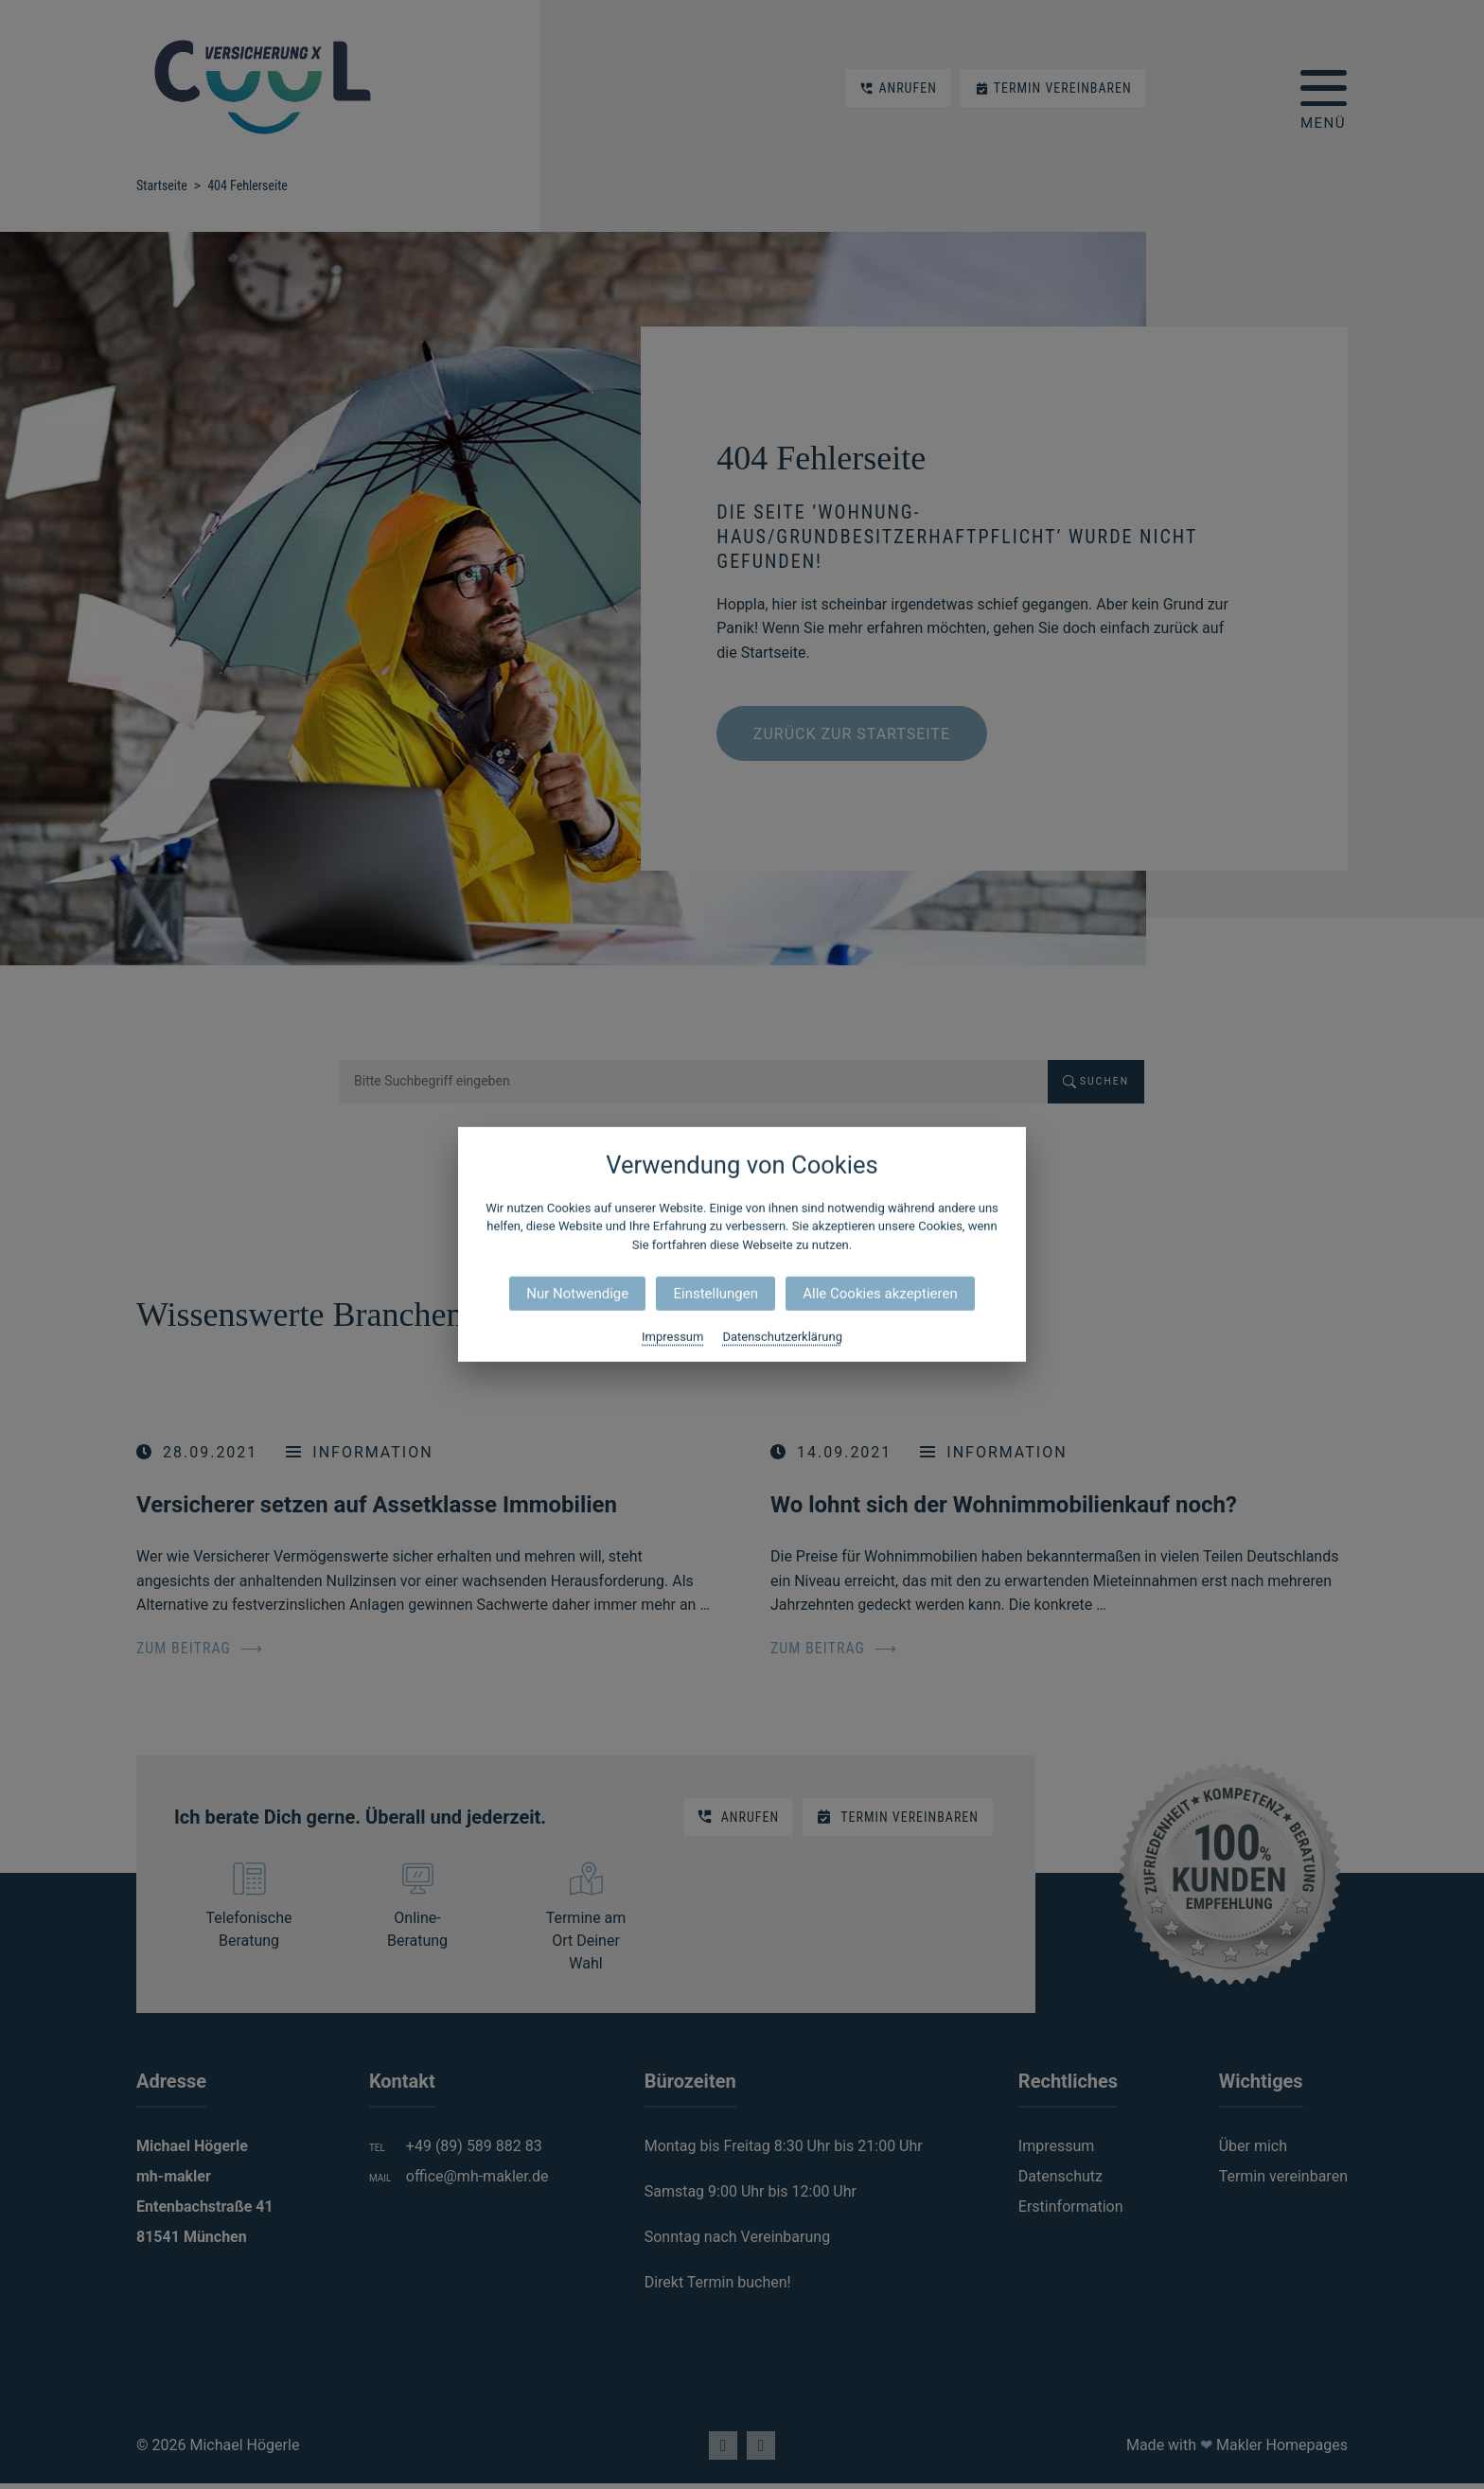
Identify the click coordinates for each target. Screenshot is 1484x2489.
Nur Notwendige (577, 1293)
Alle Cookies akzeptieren (880, 1293)
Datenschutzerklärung (782, 1337)
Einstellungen (715, 1293)
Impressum (672, 1337)
